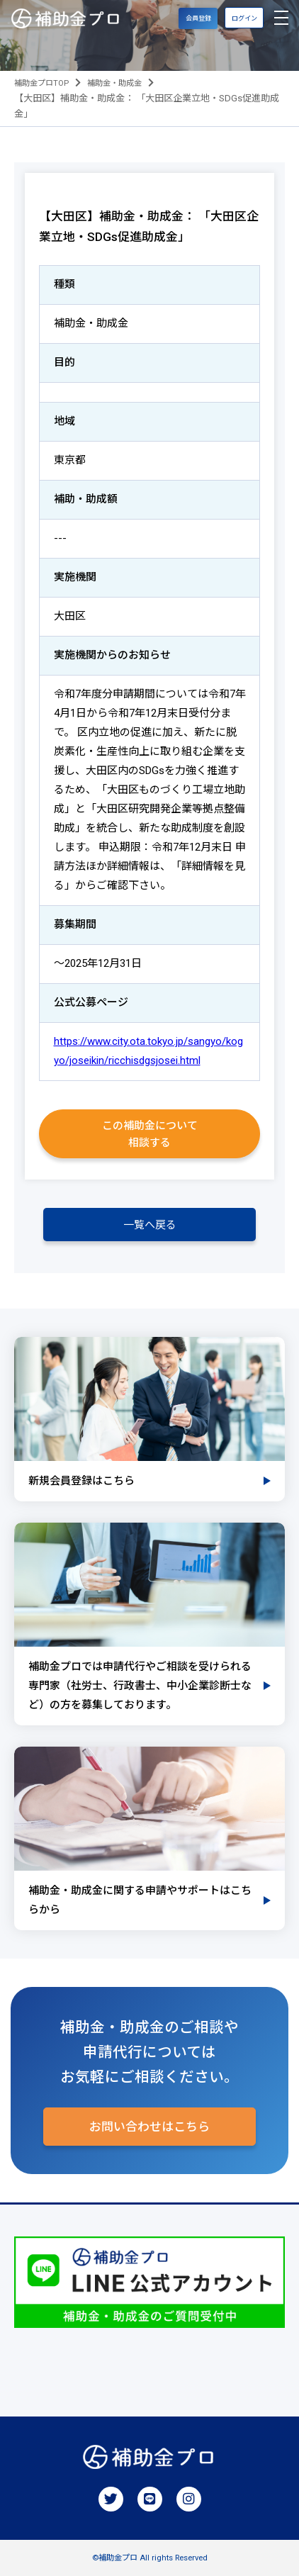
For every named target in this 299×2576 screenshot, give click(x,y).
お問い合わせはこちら (149, 2126)
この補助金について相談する (150, 1134)
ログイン (244, 18)
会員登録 (198, 18)
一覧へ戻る (149, 1225)
